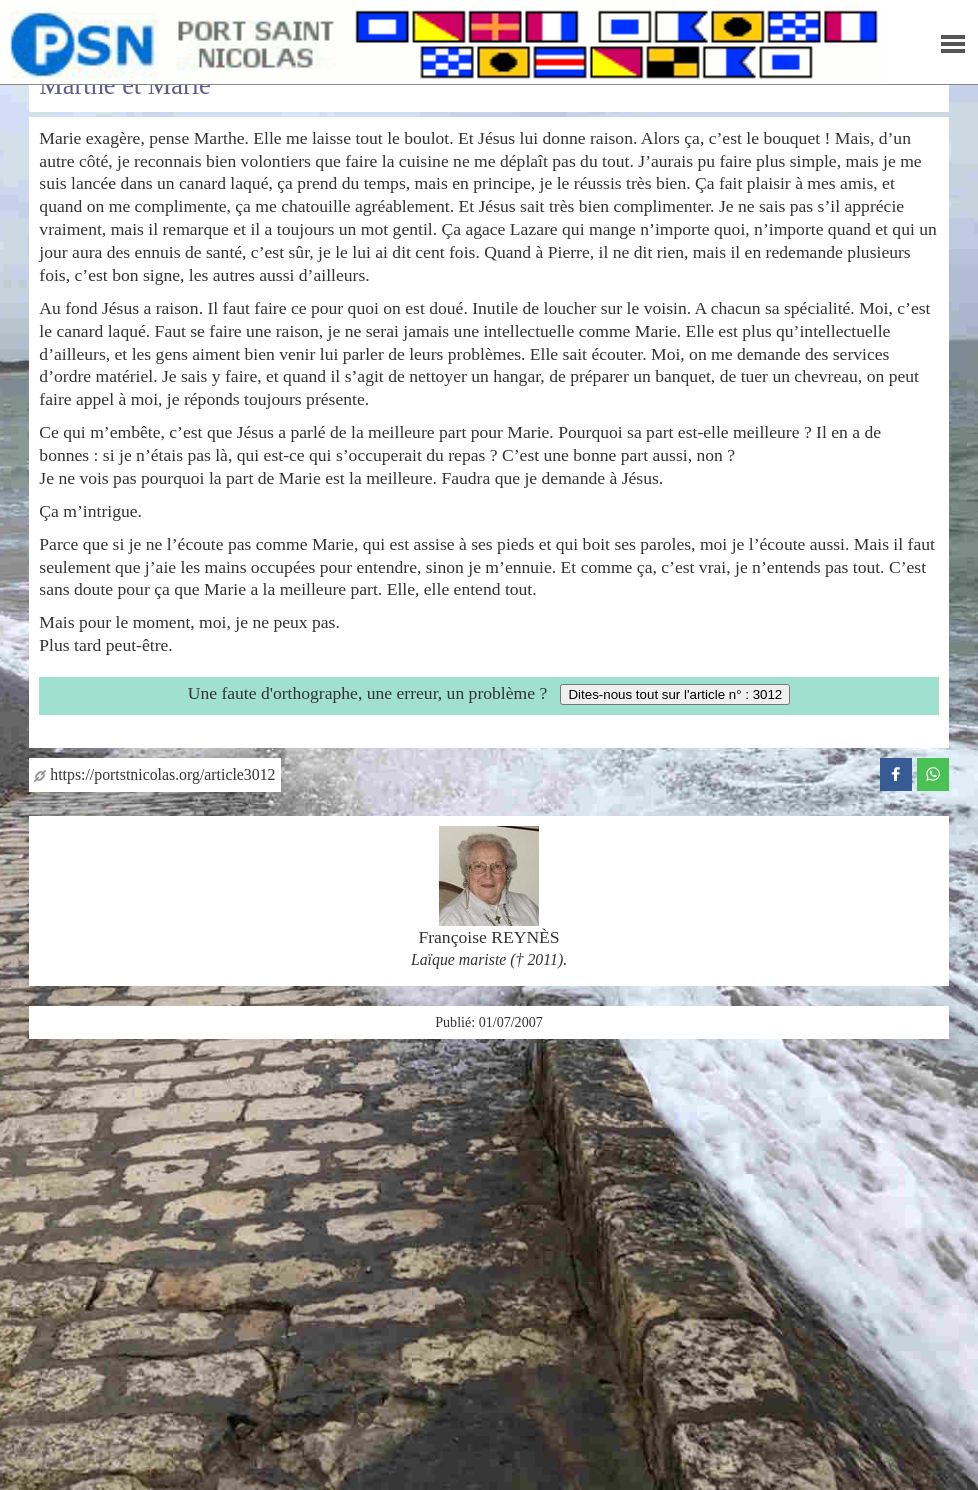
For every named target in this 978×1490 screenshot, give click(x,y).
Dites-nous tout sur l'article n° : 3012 (675, 694)
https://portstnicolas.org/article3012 (154, 774)
